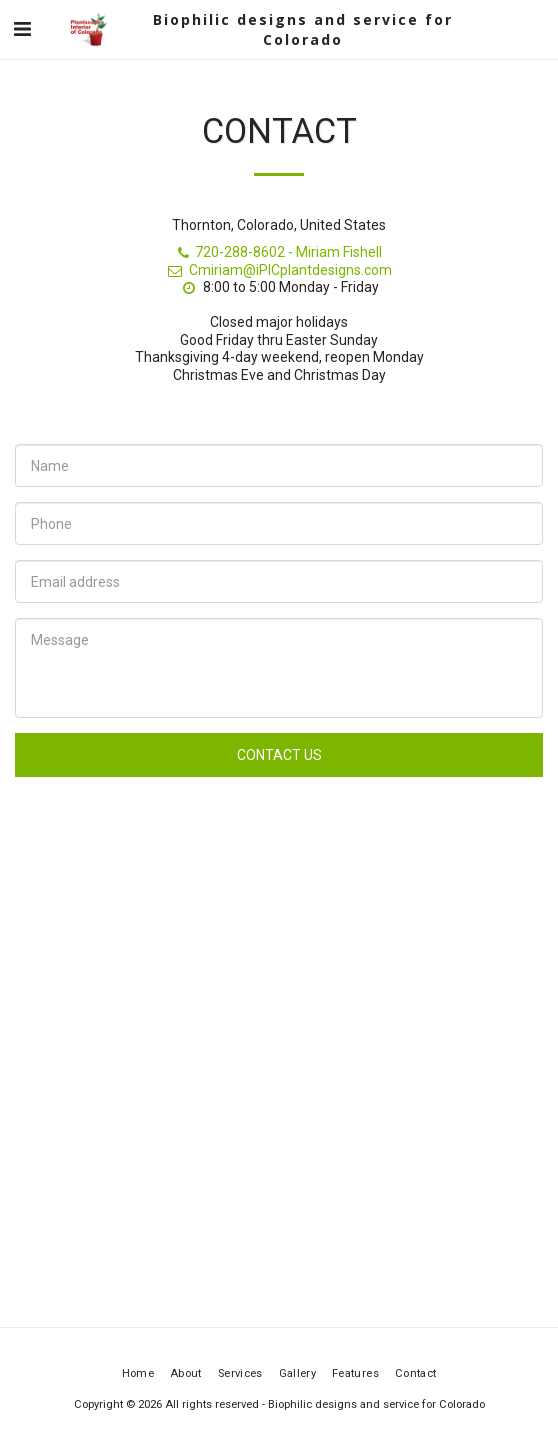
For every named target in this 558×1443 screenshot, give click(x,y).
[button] (22, 29)
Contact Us (279, 755)
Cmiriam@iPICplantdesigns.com (279, 270)
